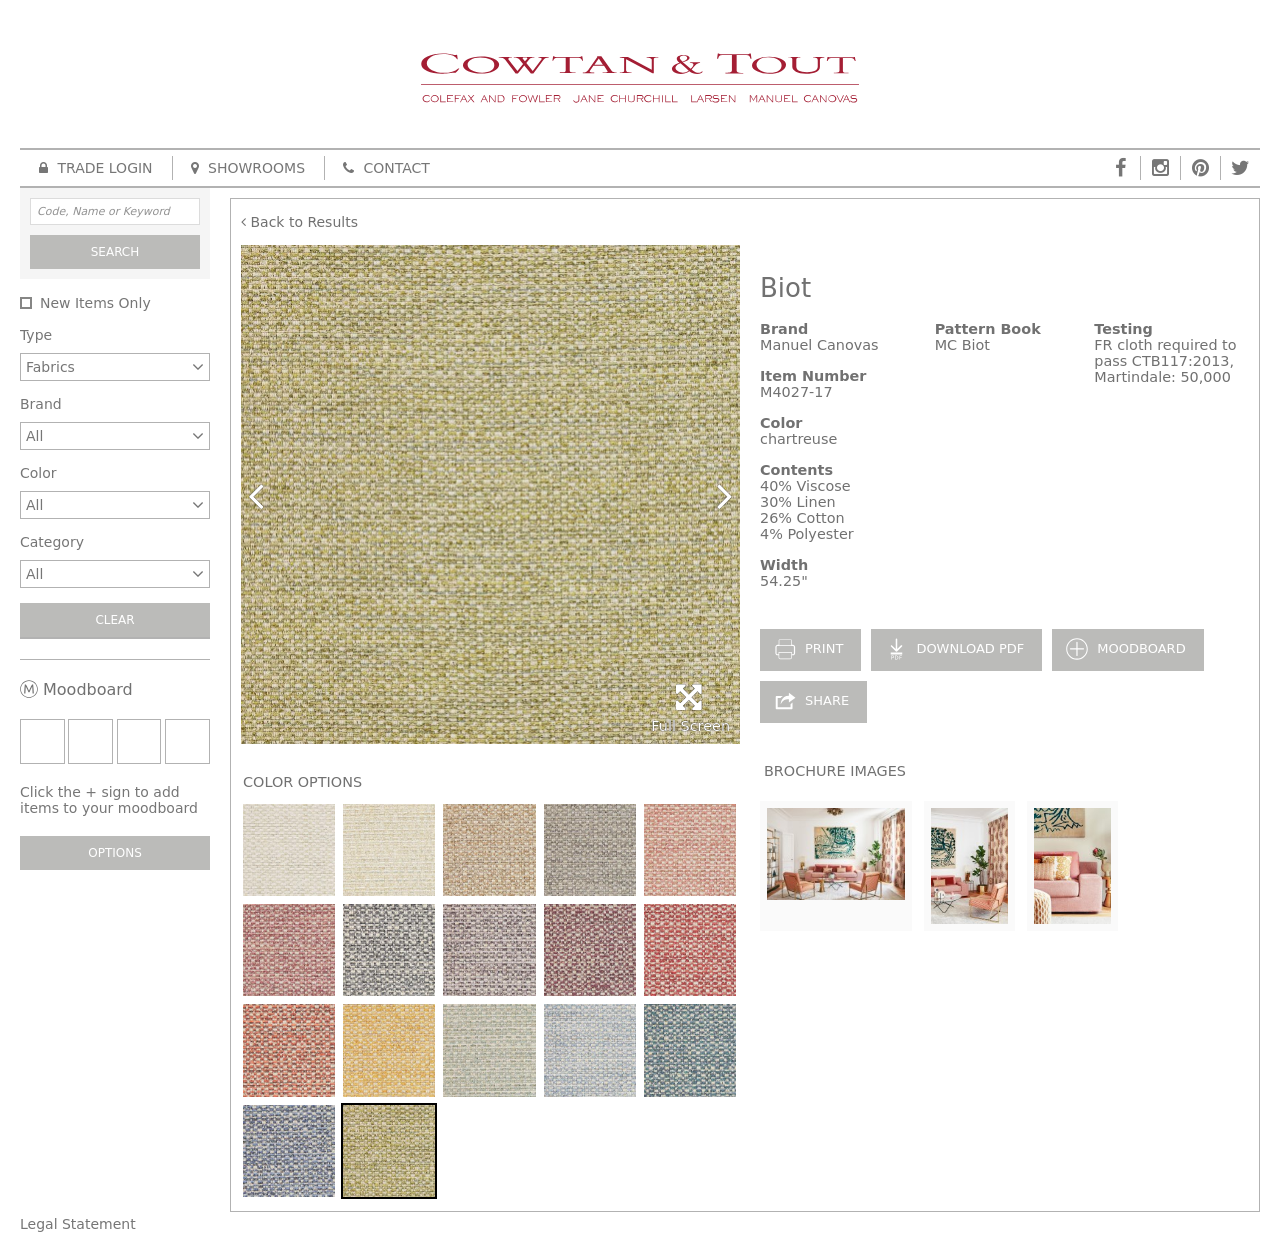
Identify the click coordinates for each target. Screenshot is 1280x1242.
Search (115, 252)
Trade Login (96, 168)
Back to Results (299, 222)
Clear (114, 620)
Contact (386, 168)
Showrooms (248, 168)
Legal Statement (78, 1224)
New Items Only (95, 303)
